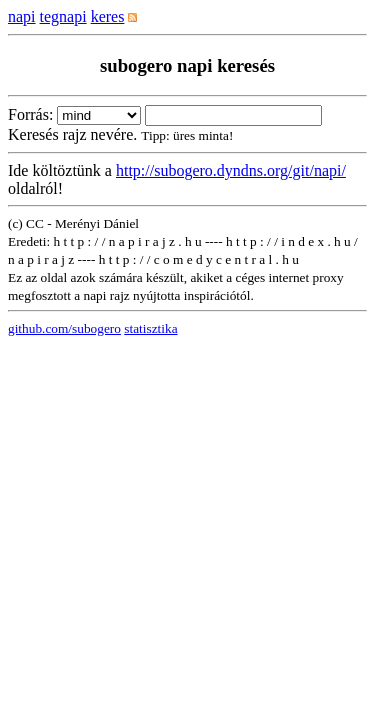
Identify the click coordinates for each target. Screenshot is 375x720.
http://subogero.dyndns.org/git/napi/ (231, 170)
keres (108, 16)
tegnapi (63, 16)
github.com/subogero (64, 328)
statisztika (150, 328)
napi (22, 16)
